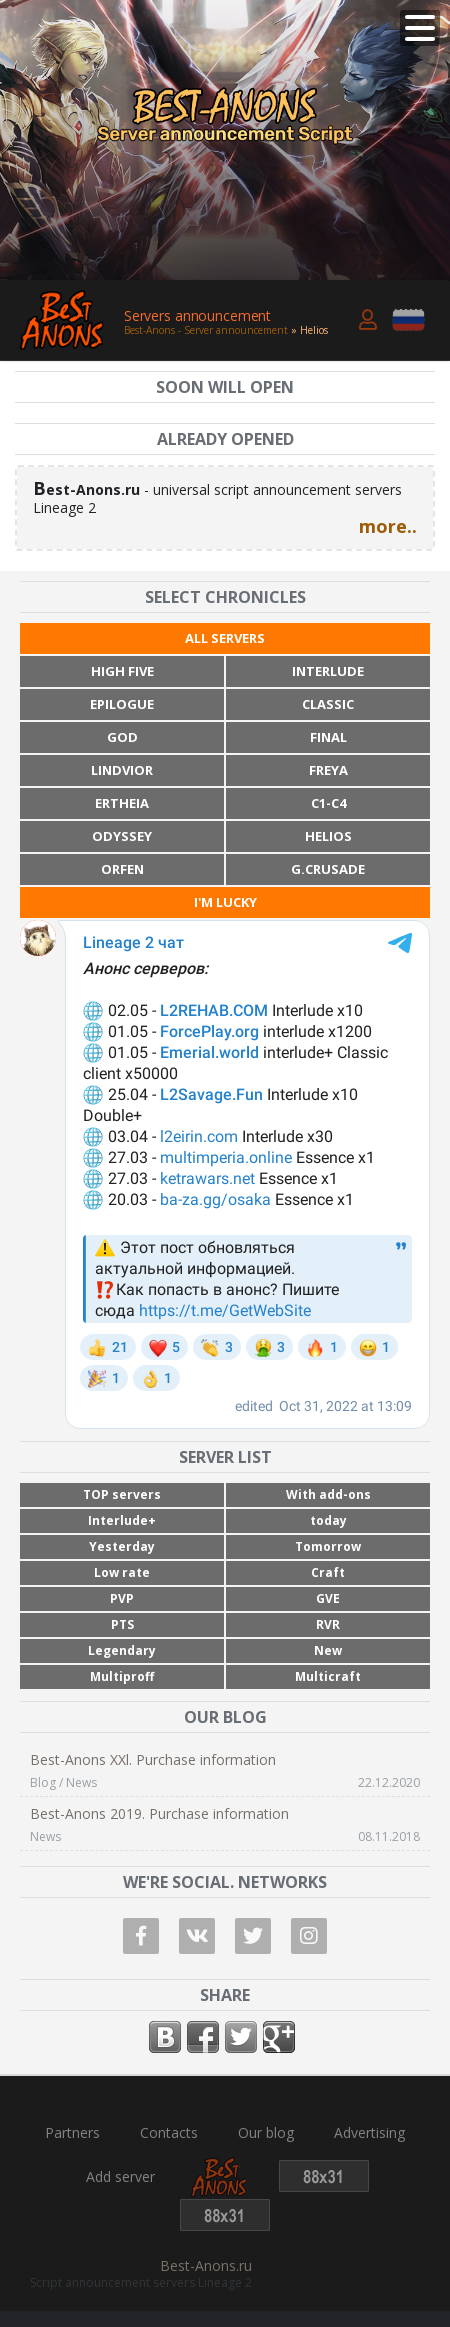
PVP (122, 1598)
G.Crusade (328, 869)
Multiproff (122, 1676)
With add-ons (328, 1494)
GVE (328, 1598)
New (328, 1650)
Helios (328, 836)
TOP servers (122, 1494)
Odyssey (122, 836)
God (122, 737)
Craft (328, 1572)
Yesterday (122, 1546)
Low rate (122, 1572)
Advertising (369, 2133)
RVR (328, 1624)
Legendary (122, 1650)
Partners (72, 2133)
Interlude (328, 671)
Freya (328, 770)
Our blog (266, 2133)
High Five (122, 671)
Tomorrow (328, 1546)
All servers (225, 638)
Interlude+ (122, 1520)
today (328, 1520)
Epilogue (122, 704)
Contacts (169, 2133)
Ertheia (122, 803)
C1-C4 (328, 803)
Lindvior (122, 770)
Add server (120, 2177)
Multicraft (328, 1676)
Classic (328, 704)
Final (328, 737)
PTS (122, 1624)
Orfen (122, 869)
